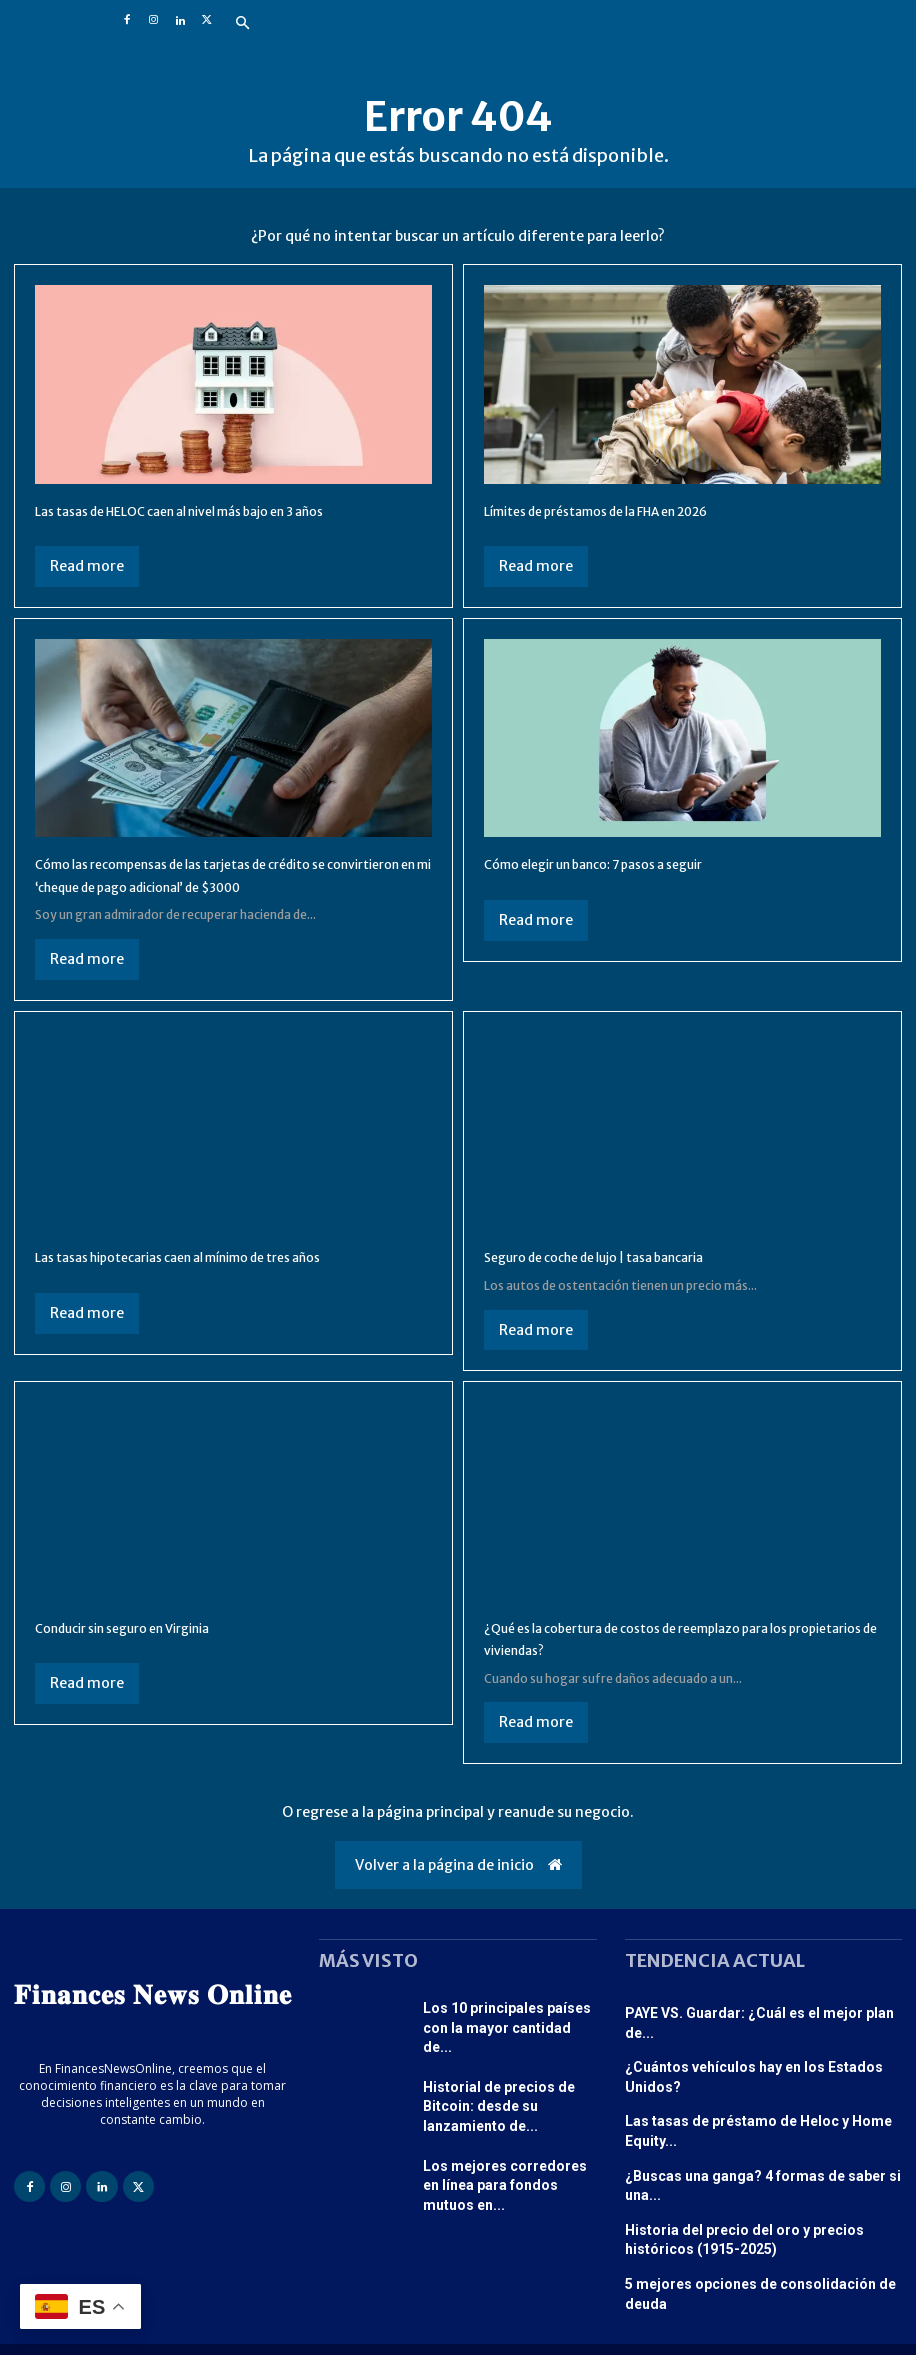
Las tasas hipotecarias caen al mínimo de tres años (222, 1279)
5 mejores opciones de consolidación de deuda (763, 2227)
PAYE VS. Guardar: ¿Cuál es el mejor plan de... (757, 2034)
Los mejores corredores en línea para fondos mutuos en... (505, 2187)
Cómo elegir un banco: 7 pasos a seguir (628, 863)
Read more (87, 566)
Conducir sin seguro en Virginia (149, 1649)
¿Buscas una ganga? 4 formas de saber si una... (760, 2147)
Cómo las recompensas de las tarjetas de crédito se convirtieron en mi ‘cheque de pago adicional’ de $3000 (225, 885)
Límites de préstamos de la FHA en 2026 (632, 510)
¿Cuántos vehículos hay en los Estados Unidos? (762, 2066)
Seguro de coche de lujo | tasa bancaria (629, 1279)
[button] (243, 24)
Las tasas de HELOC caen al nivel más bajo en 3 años (225, 510)
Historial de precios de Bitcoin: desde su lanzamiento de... (509, 2116)
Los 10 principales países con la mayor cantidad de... (508, 2046)
